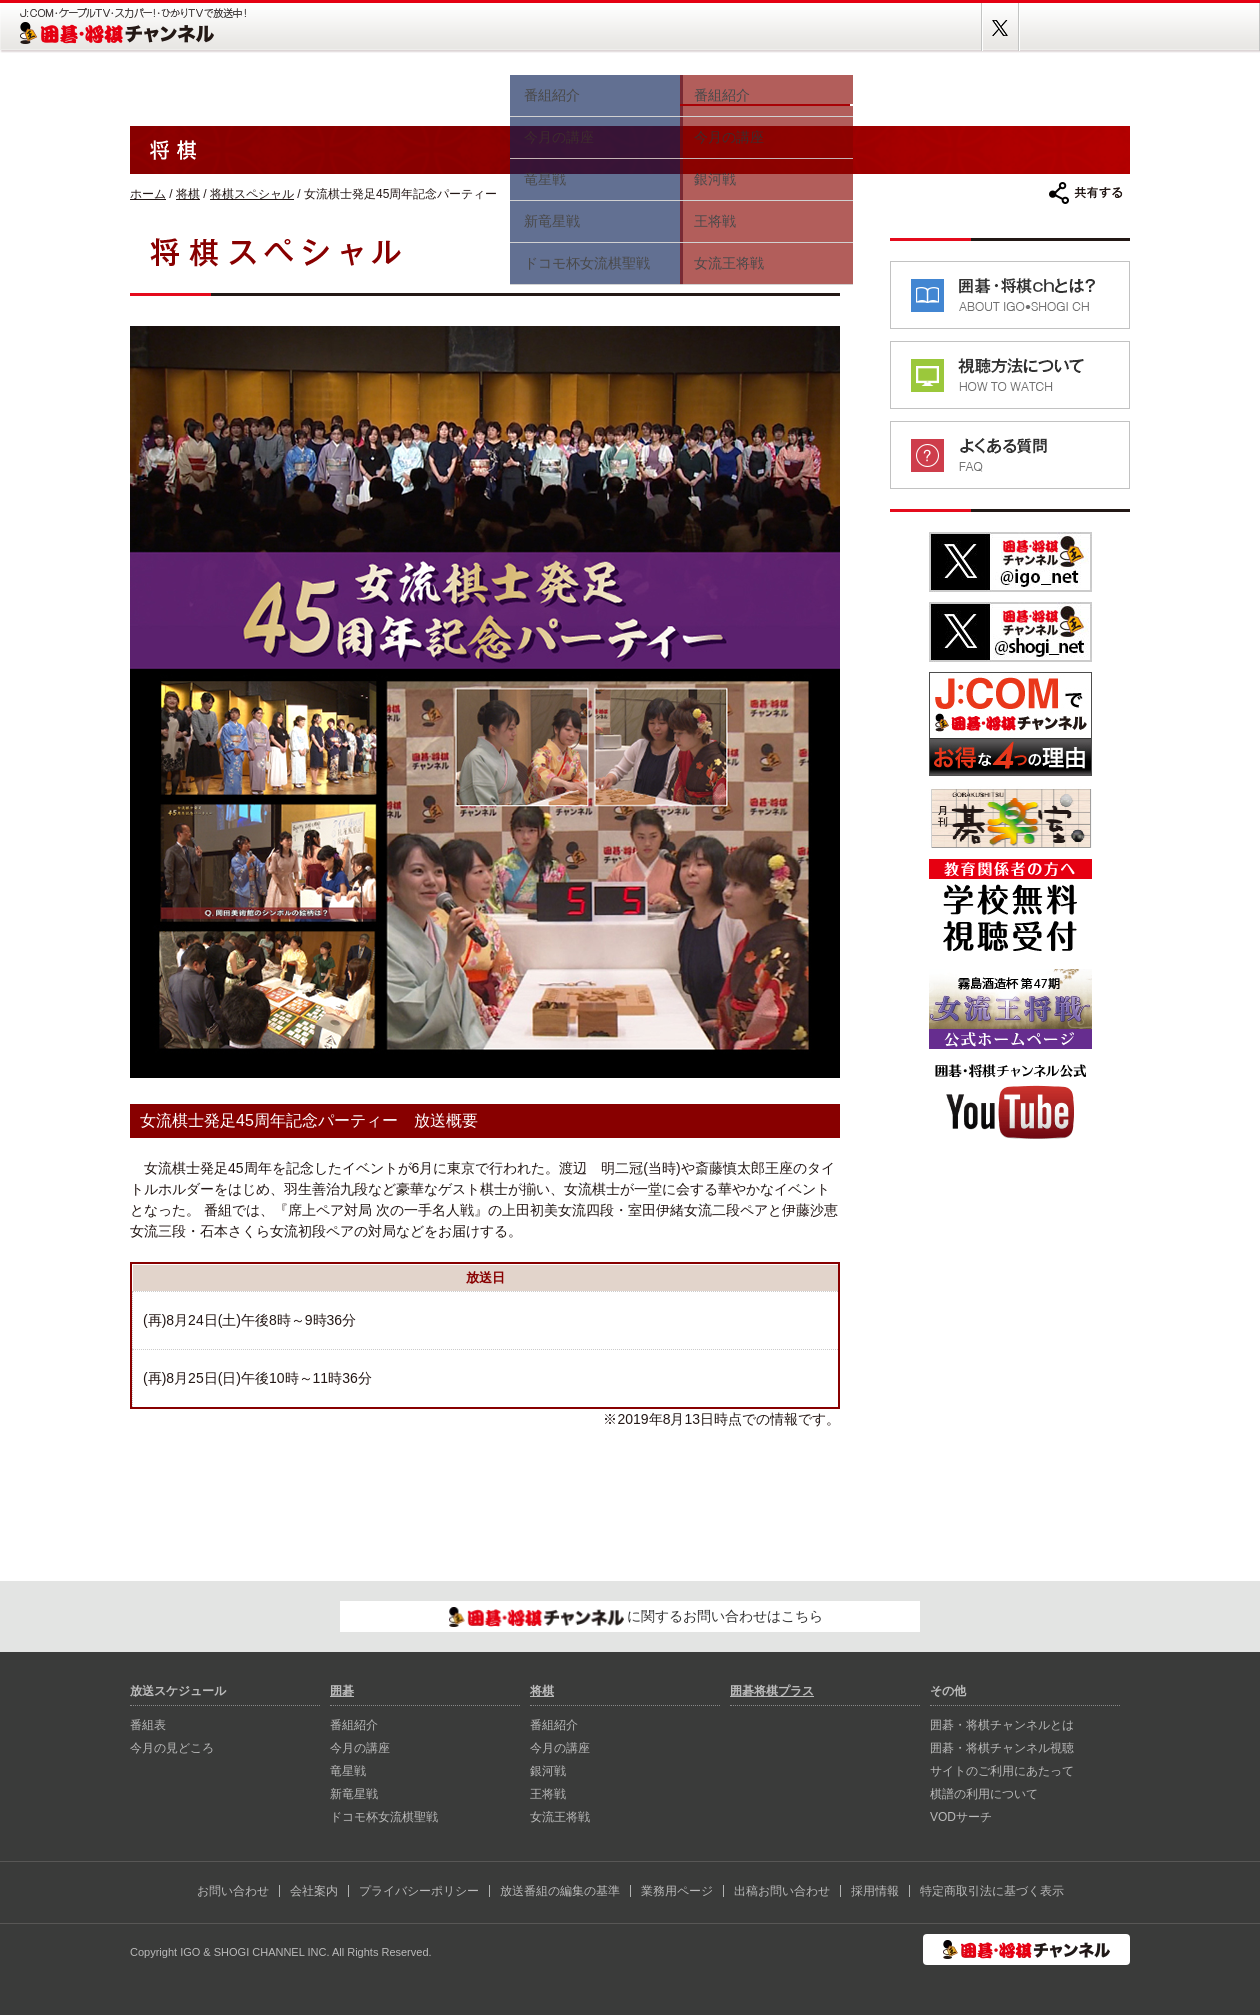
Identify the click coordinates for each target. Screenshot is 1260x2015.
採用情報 (875, 1891)
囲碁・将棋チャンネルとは (1002, 1725)
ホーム (190, 87)
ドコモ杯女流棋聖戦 (384, 1817)
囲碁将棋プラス (1060, 87)
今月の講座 (360, 1748)
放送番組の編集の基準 (560, 1891)
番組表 (310, 87)
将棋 (765, 87)
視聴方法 (920, 87)
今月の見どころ (440, 87)
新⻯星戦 (354, 1794)
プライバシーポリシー (419, 1891)
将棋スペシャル (252, 194)
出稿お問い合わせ (782, 1891)
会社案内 (314, 1891)
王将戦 (548, 1794)
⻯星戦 (348, 1771)
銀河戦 (548, 1771)
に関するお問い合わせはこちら (636, 1617)
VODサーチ (961, 1817)
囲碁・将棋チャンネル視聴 (1002, 1748)
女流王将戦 (560, 1817)
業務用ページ (677, 1891)
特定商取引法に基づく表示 (992, 1891)
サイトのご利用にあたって (1002, 1771)
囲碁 (595, 87)
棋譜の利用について (984, 1794)
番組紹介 (354, 1725)
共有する (1086, 193)
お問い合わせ (233, 1891)
